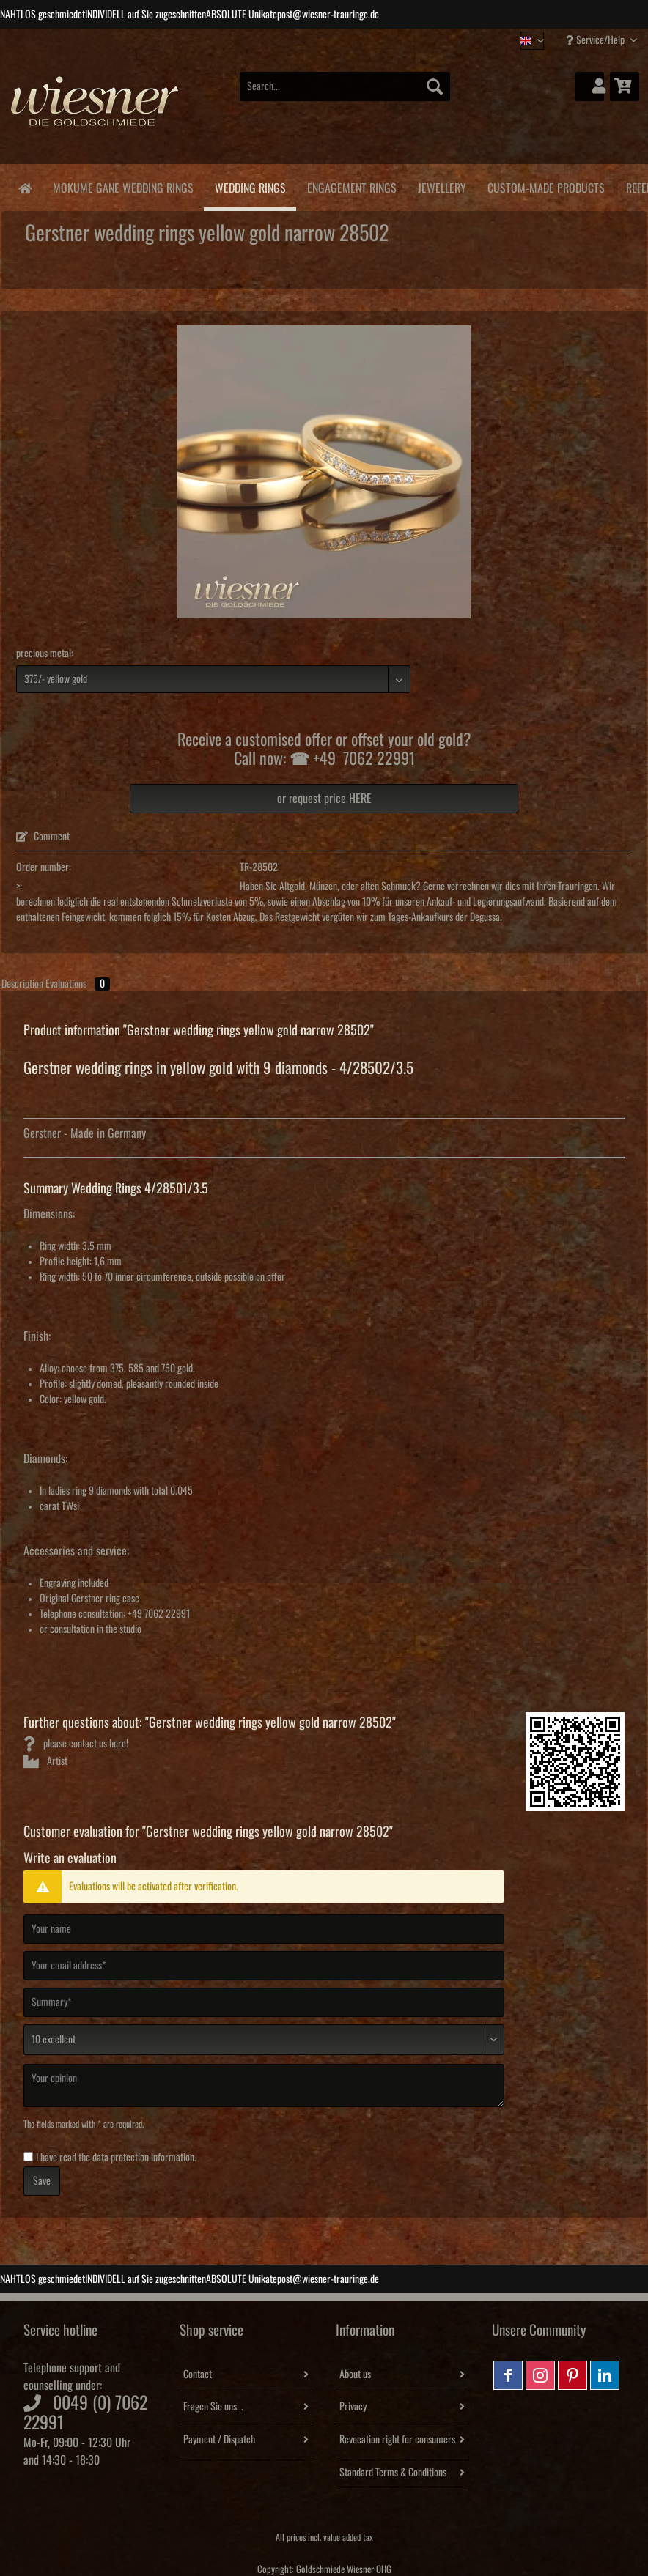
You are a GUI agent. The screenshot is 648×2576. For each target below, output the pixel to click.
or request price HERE (324, 798)
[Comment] (263, 2039)
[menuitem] (345, 94)
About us (355, 2374)
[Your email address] (263, 1965)
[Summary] (263, 2002)
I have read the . (116, 2158)
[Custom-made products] (545, 185)
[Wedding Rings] (250, 187)
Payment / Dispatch (219, 2440)
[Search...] (345, 86)
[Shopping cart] (624, 86)
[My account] (589, 86)
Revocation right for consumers (397, 2440)
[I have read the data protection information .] (28, 2156)
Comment (43, 837)
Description (22, 984)
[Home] (24, 187)
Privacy (353, 2407)
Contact (197, 2374)
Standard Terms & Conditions (392, 2473)
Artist (45, 1761)
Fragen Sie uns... (213, 2407)
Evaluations (77, 984)
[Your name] (263, 1929)
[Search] (434, 86)
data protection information (143, 2158)
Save (42, 2181)
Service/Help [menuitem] (596, 39)
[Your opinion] (263, 2085)
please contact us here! (75, 1744)
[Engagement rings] (351, 185)
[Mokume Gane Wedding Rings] (123, 185)
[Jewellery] (441, 185)
